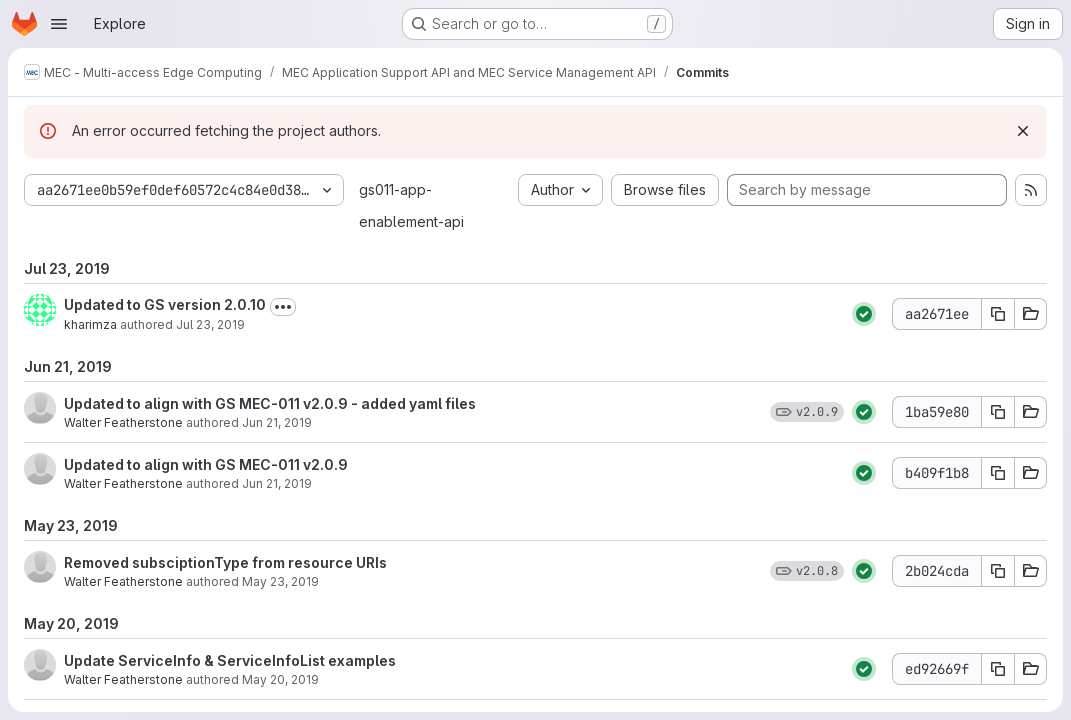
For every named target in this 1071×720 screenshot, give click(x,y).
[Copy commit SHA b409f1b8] (998, 473)
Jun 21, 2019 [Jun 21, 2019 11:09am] (277, 422)
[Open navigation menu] (59, 24)
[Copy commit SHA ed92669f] (998, 669)
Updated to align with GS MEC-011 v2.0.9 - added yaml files (270, 403)
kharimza (90, 324)
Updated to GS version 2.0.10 (165, 304)
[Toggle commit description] (283, 307)
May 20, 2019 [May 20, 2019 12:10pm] (280, 679)
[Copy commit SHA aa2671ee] (998, 314)
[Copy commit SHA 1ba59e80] (998, 412)
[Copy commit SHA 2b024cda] (998, 571)
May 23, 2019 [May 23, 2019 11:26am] (280, 581)
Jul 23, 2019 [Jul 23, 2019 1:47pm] (210, 324)
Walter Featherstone (123, 422)
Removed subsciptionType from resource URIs (225, 562)
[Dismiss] (1023, 131)
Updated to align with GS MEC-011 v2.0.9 (206, 464)
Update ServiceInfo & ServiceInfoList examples (230, 660)
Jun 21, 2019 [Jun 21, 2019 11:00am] (277, 483)
